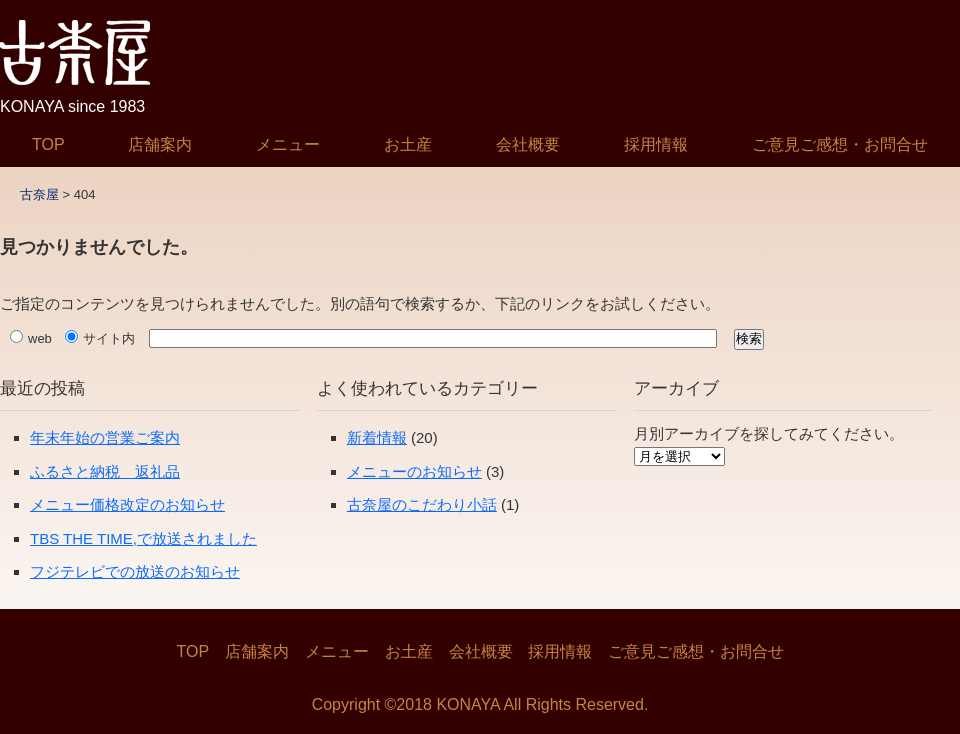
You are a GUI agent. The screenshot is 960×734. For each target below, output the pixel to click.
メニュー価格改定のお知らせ (127, 504)
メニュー (288, 144)
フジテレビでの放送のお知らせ (135, 571)
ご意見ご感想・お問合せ (840, 144)
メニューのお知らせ (414, 471)
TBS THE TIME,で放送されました (143, 538)
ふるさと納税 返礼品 (105, 471)
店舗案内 (160, 144)
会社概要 (528, 144)
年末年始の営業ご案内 (105, 437)
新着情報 (377, 437)
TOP (48, 144)
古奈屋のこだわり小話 (422, 504)
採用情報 (656, 144)
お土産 (408, 144)
